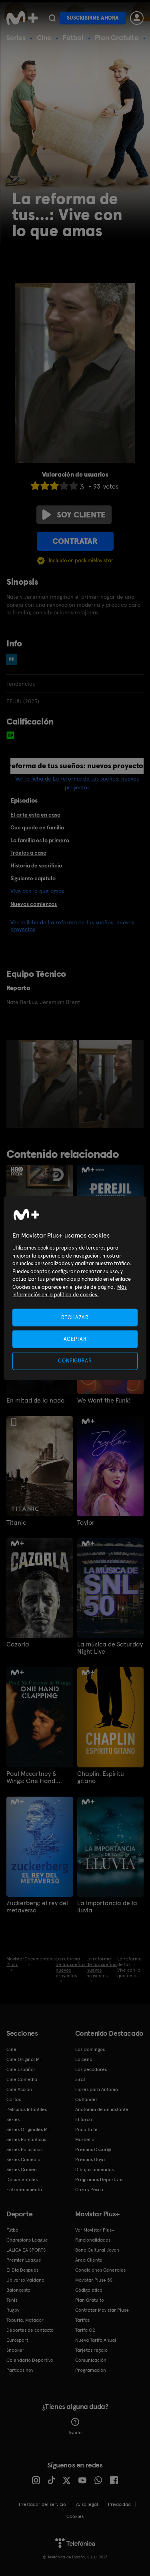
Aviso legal (87, 2504)
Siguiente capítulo (33, 878)
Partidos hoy (19, 2370)
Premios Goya (90, 2159)
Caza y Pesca (89, 2189)
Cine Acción (19, 2089)
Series (16, 37)
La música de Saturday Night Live (110, 1648)
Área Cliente (88, 2260)
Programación (90, 2370)
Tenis (11, 2300)
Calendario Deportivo (29, 2360)
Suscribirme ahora (93, 18)
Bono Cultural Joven (97, 2250)
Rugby (12, 2310)
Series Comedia (23, 2159)
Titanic (16, 1522)
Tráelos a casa (28, 852)
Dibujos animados (94, 2169)
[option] (48, 1084)
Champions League (27, 2240)
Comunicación (90, 2360)
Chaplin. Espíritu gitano (100, 1777)
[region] (75, 1288)
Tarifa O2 (85, 2330)
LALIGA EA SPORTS (26, 2250)
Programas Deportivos (99, 2179)
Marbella (84, 2139)
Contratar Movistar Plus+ (102, 2310)
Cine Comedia (21, 2079)
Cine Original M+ (24, 2059)
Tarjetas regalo (91, 2350)
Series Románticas (26, 2139)
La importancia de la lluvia (107, 1907)
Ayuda (75, 2426)
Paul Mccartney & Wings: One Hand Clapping (31, 1777)
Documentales (22, 2179)
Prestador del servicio (42, 2504)
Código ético (88, 2290)
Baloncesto (18, 2290)
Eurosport (17, 2340)
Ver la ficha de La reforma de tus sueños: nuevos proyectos (72, 925)
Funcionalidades (92, 2240)
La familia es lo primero (39, 840)
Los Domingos (90, 2049)
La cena (83, 2059)
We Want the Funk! (104, 1400)
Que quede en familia (37, 827)
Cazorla (17, 1644)
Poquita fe (86, 2129)
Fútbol (73, 37)
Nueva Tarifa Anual (95, 2340)
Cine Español (20, 2069)
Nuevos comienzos (33, 904)
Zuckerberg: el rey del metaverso (37, 1907)
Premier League (23, 2260)
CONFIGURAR (75, 1361)
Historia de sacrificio (36, 865)
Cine (44, 37)
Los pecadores (91, 2069)
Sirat (80, 2079)
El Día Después (22, 2270)
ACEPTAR (75, 1339)
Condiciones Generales (100, 2270)
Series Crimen (21, 2169)
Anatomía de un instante (101, 2109)
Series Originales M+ (28, 2129)
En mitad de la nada (35, 1400)
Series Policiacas (24, 2149)
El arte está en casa (35, 814)
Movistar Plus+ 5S (93, 2280)
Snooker (15, 2350)
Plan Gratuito (117, 37)
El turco (83, 2119)
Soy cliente (74, 514)
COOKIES (75, 2516)
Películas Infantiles (26, 2109)
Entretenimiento (24, 2189)
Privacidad (119, 2504)
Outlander (86, 2099)
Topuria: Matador (25, 2320)
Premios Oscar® (93, 2149)
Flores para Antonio (96, 2089)
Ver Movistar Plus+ (94, 2230)
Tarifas (82, 2320)
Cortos (13, 2099)
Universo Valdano (25, 2280)
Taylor (85, 1522)
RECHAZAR (74, 1317)
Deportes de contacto (30, 2330)
